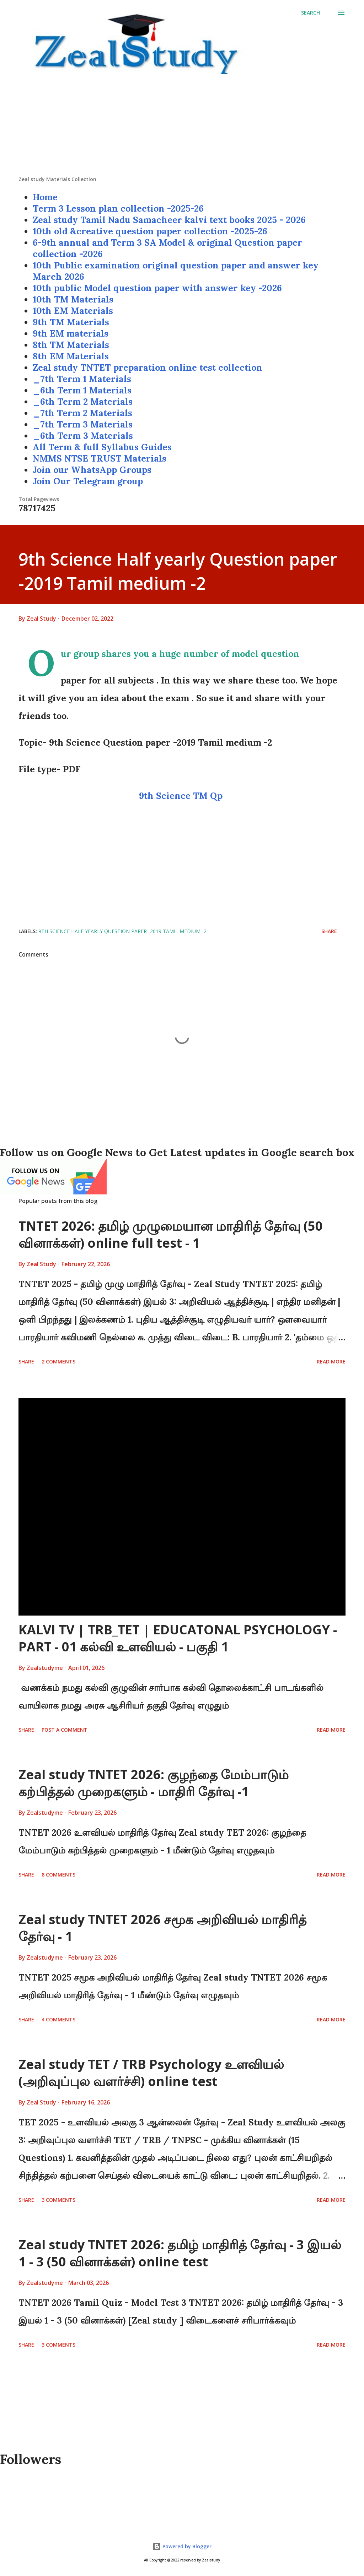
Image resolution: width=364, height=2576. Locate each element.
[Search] (310, 13)
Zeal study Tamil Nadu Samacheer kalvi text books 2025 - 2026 (169, 219)
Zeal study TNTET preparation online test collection (147, 367)
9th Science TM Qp (182, 795)
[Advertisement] (182, 126)
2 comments (58, 1361)
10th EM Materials (73, 310)
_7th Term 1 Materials (82, 379)
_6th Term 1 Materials (82, 390)
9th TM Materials (71, 322)
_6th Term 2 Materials (83, 401)
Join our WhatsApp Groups (92, 469)
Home (45, 197)
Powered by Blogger (182, 2546)
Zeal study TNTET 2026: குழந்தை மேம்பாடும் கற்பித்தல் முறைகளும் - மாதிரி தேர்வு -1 (153, 1783)
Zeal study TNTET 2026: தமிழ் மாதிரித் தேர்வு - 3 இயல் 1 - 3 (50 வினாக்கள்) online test (179, 2253)
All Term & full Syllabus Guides (102, 447)
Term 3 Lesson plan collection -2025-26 (118, 208)
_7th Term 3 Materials (83, 424)
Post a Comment (64, 1729)
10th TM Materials (73, 299)
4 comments (58, 2019)
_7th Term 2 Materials (82, 413)
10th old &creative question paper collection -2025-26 (150, 231)
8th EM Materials (71, 356)
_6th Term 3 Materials (83, 435)
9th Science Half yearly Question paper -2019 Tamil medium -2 (122, 931)
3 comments (58, 2199)
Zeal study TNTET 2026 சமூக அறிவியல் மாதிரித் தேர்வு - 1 (162, 1928)
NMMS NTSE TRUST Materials (99, 458)
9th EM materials (70, 333)
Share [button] (329, 931)
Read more (331, 1361)
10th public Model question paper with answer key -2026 (157, 288)
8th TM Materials (71, 344)
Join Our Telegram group (88, 481)
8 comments (58, 1874)
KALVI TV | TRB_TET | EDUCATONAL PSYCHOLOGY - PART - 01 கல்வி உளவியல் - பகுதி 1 (177, 1638)
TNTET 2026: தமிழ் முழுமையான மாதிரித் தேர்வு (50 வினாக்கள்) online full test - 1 (170, 1234)
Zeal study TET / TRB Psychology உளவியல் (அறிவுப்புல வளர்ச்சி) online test (151, 2072)
